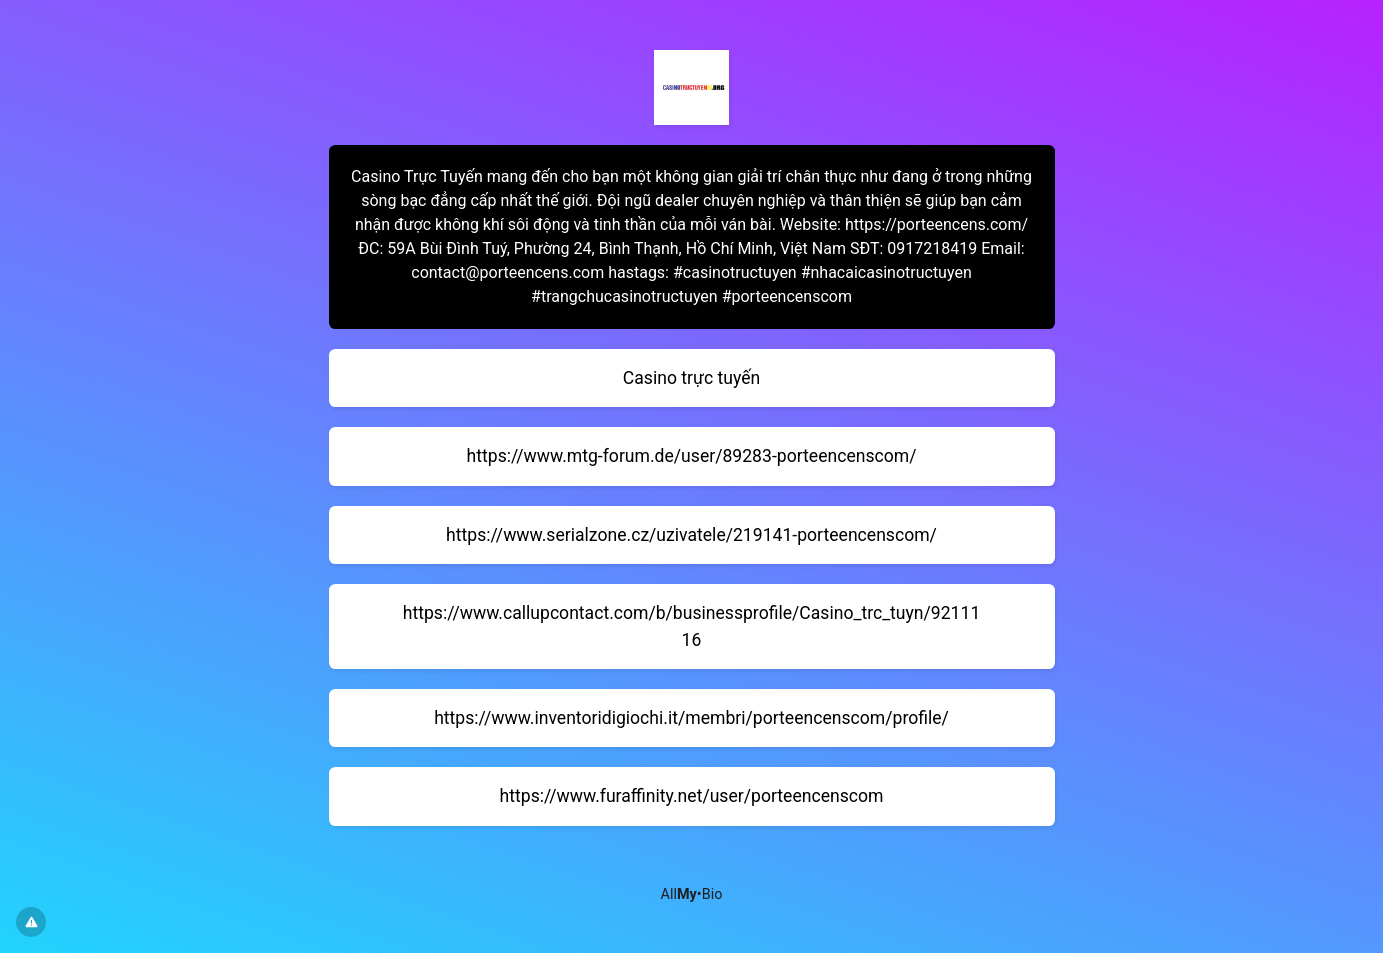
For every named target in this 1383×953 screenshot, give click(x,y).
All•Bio (692, 894)
